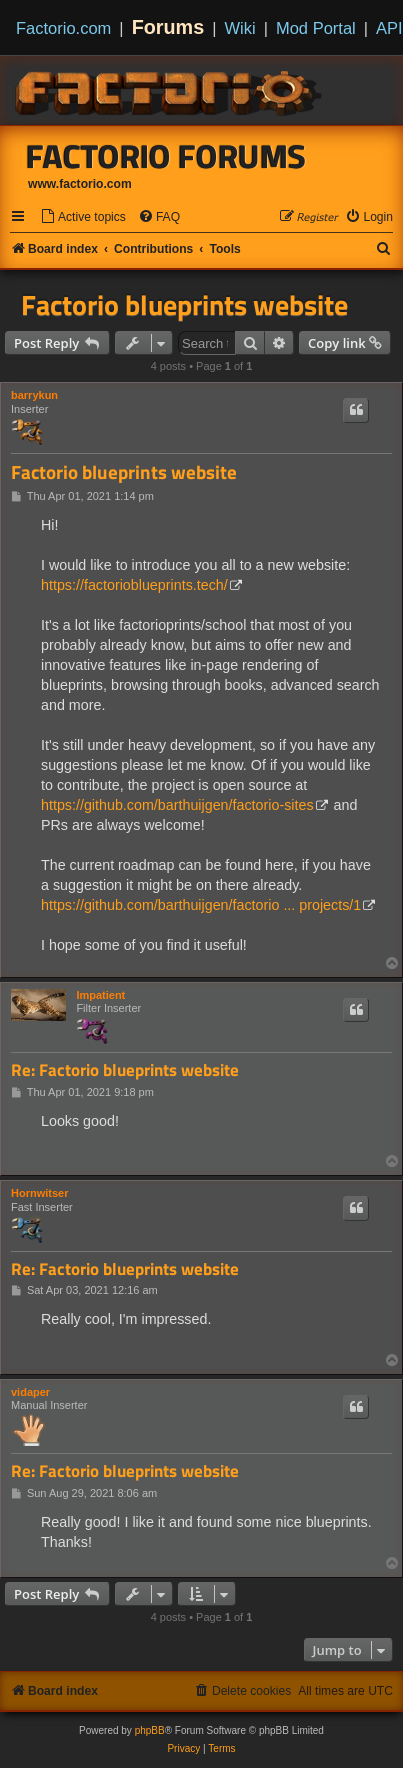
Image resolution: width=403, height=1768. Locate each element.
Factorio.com (63, 28)
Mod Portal (316, 28)
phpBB (150, 1730)
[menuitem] (83, 217)
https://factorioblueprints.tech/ (134, 585)
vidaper (30, 1392)
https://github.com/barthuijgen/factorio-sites (177, 805)
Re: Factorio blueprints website (125, 1070)
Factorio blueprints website (184, 305)
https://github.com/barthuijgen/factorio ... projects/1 (201, 905)
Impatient (100, 995)
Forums (168, 27)
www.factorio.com (80, 184)
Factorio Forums (166, 156)
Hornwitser (39, 1193)
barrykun (34, 395)
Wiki (240, 28)
